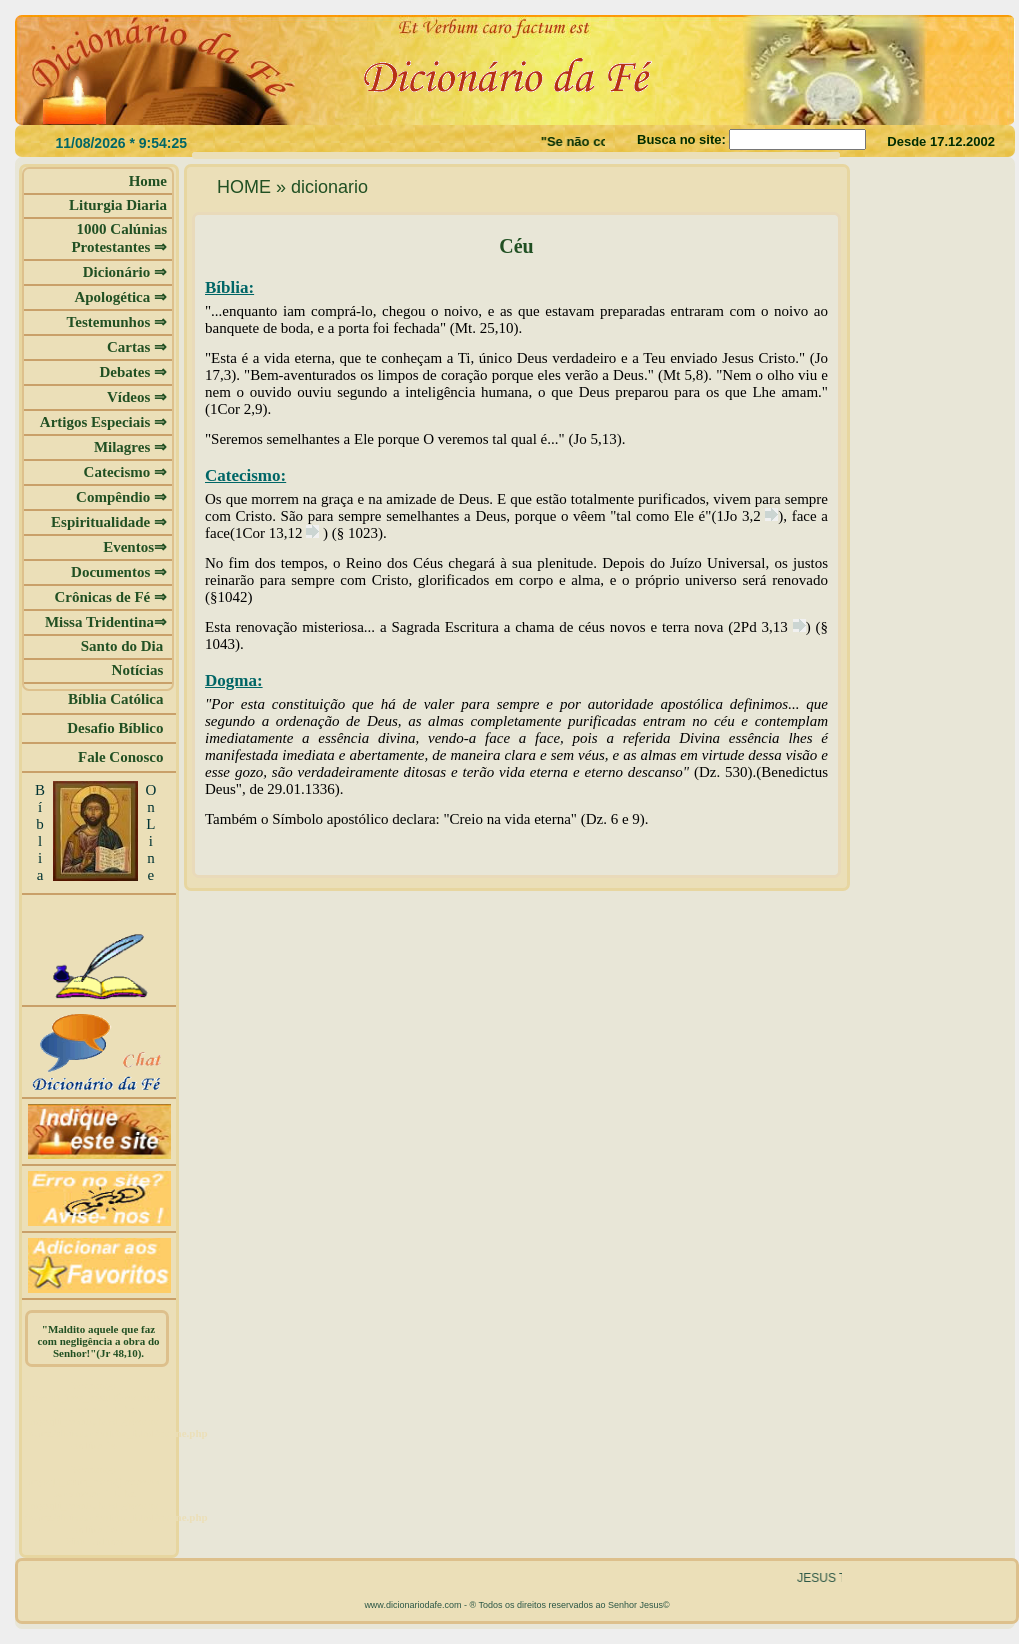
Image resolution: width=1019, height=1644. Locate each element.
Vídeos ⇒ (137, 397)
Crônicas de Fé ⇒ (110, 597)
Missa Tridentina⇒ (106, 622)
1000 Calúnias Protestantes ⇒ (119, 238)
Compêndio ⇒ (121, 497)
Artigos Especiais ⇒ (103, 422)
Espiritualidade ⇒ (109, 522)
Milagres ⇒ (130, 447)
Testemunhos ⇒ (117, 322)
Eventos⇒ (135, 547)
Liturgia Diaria (118, 205)
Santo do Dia (124, 646)
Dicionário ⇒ (125, 272)
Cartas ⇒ (137, 347)
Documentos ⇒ (119, 572)
